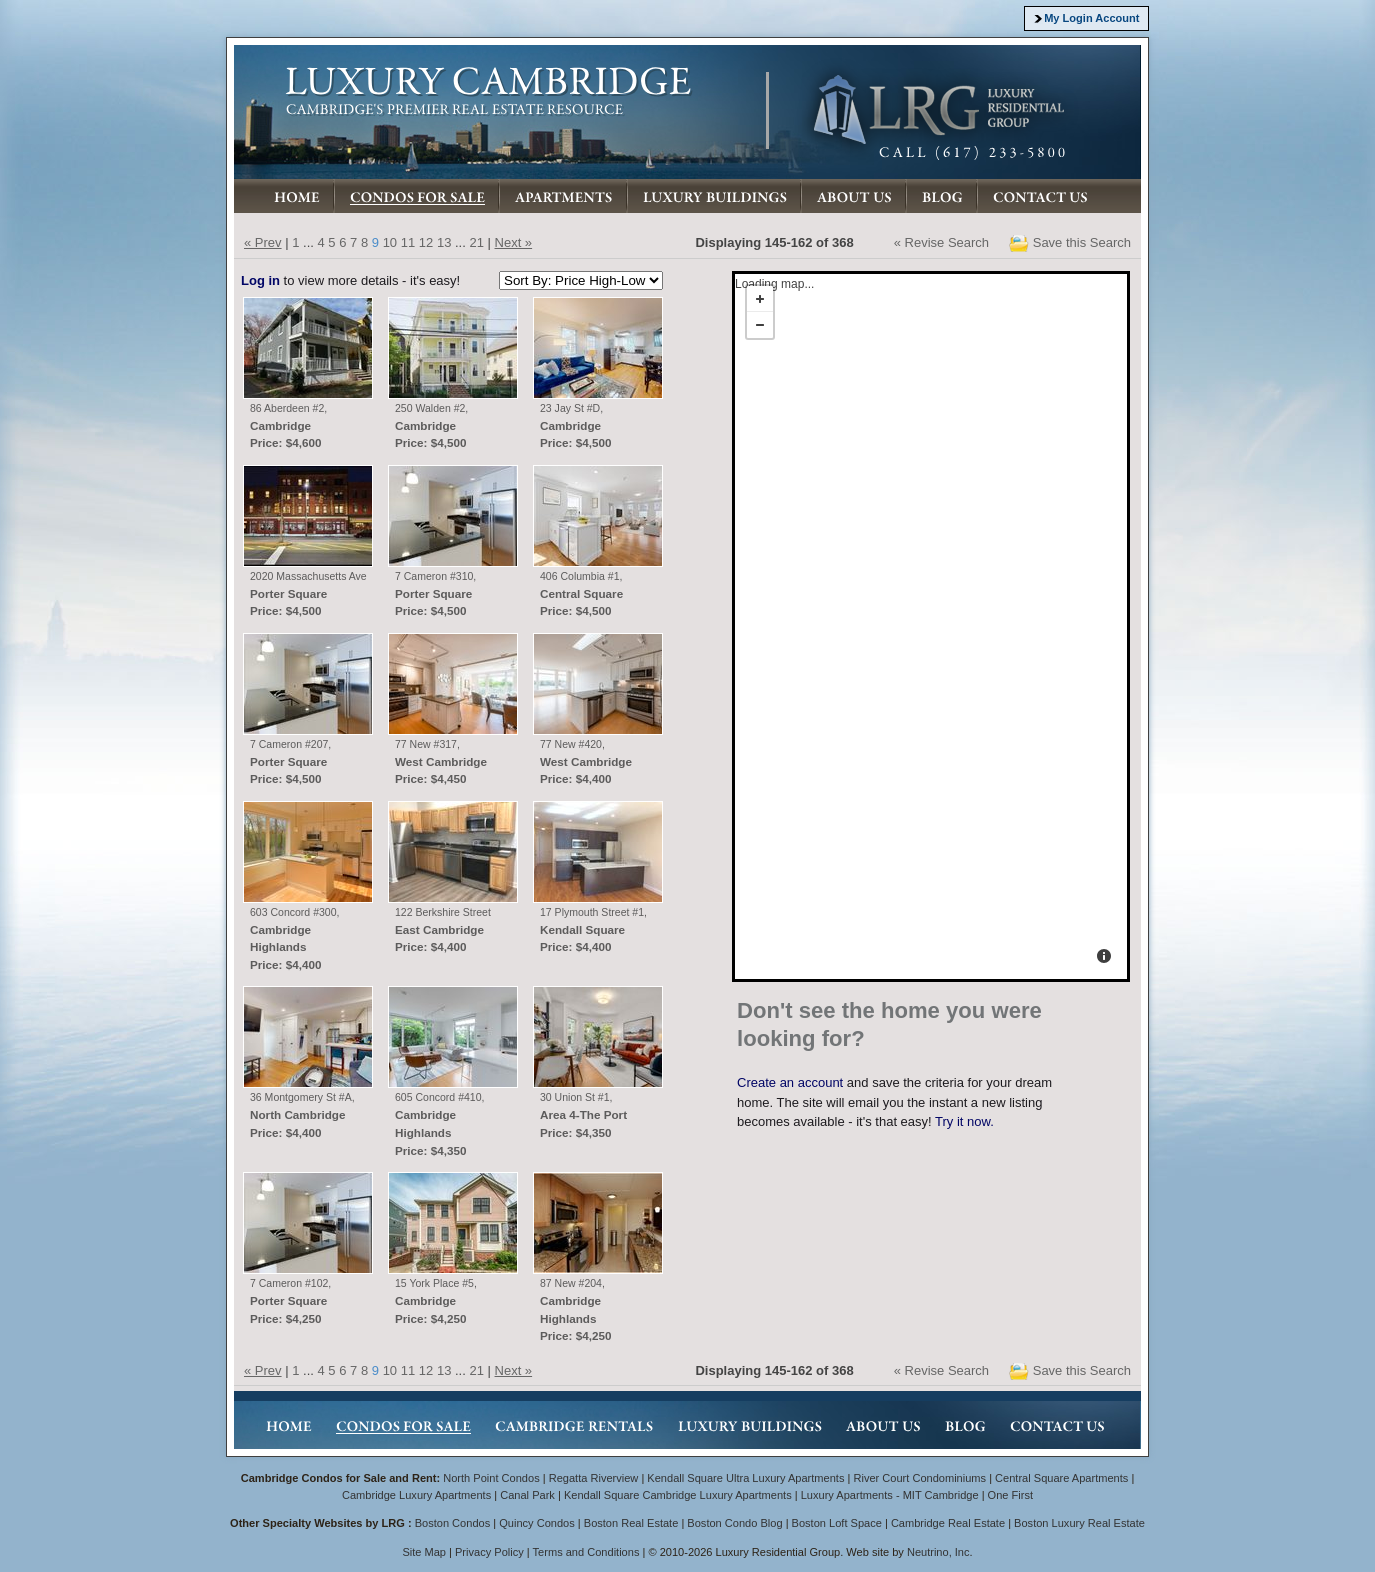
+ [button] (760, 299)
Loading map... (773, 303)
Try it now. (964, 1121)
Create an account (790, 1082)
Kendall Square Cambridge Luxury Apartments (679, 1495)
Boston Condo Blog (734, 1523)
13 (444, 242)
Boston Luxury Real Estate (1079, 1523)
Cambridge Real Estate (948, 1523)
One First (1010, 1495)
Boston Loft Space (837, 1523)
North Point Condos (491, 1478)
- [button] (760, 325)
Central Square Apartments (1061, 1478)
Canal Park (527, 1495)
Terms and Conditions (586, 1552)
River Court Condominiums (919, 1478)
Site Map (424, 1552)
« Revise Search (941, 242)
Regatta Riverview (594, 1478)
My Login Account (1091, 18)
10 (390, 242)
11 (408, 242)
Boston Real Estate (631, 1523)
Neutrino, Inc (938, 1552)
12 (426, 242)
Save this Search (1082, 242)
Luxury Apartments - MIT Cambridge (890, 1495)
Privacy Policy (489, 1552)
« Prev (263, 242)
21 (476, 242)
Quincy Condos (537, 1523)
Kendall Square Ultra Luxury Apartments (745, 1478)
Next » (514, 242)
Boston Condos (453, 1523)
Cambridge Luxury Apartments (416, 1495)
